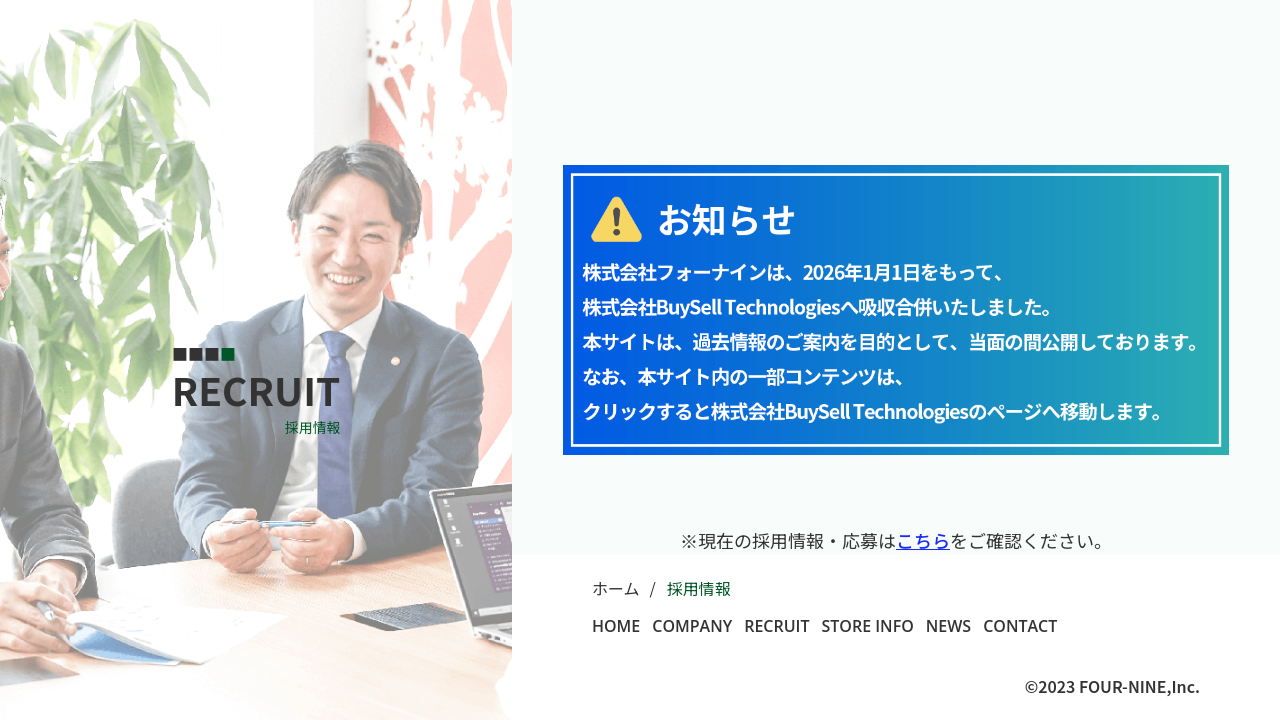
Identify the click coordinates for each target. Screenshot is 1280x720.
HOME (616, 626)
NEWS (948, 626)
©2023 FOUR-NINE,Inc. (1112, 686)
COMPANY (692, 626)
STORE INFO (868, 626)
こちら (923, 540)
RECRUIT (776, 626)
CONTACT (1020, 626)
